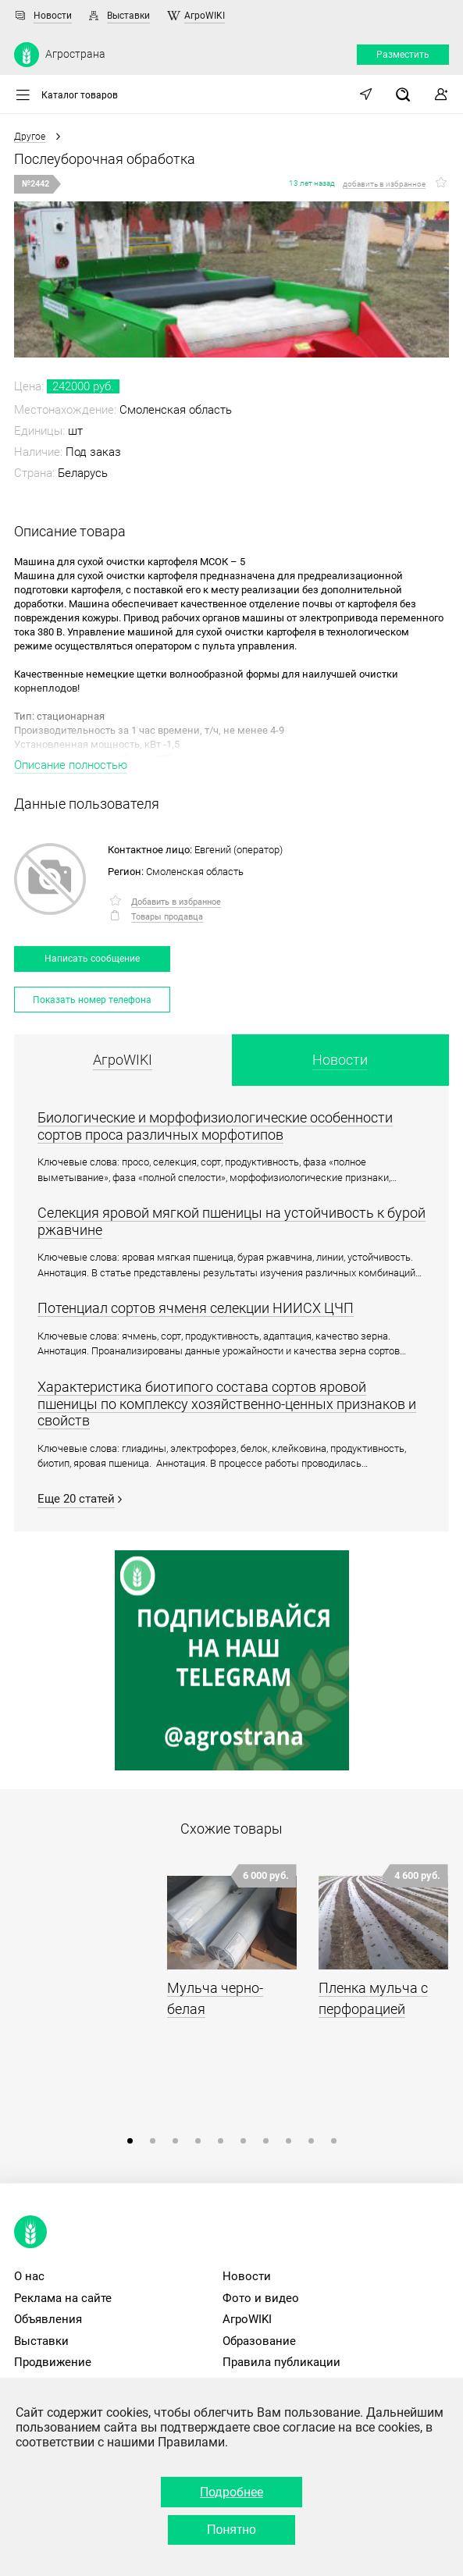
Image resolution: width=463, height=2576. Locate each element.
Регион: (126, 871)
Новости (53, 15)
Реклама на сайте (63, 2298)
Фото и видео (261, 2298)
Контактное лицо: (150, 850)
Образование (259, 2341)
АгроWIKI (204, 15)
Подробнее (231, 2492)
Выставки (128, 15)
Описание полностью (70, 765)
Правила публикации (281, 2362)
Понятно (231, 2529)
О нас (29, 2276)
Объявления (48, 2319)
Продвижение (52, 2362)
